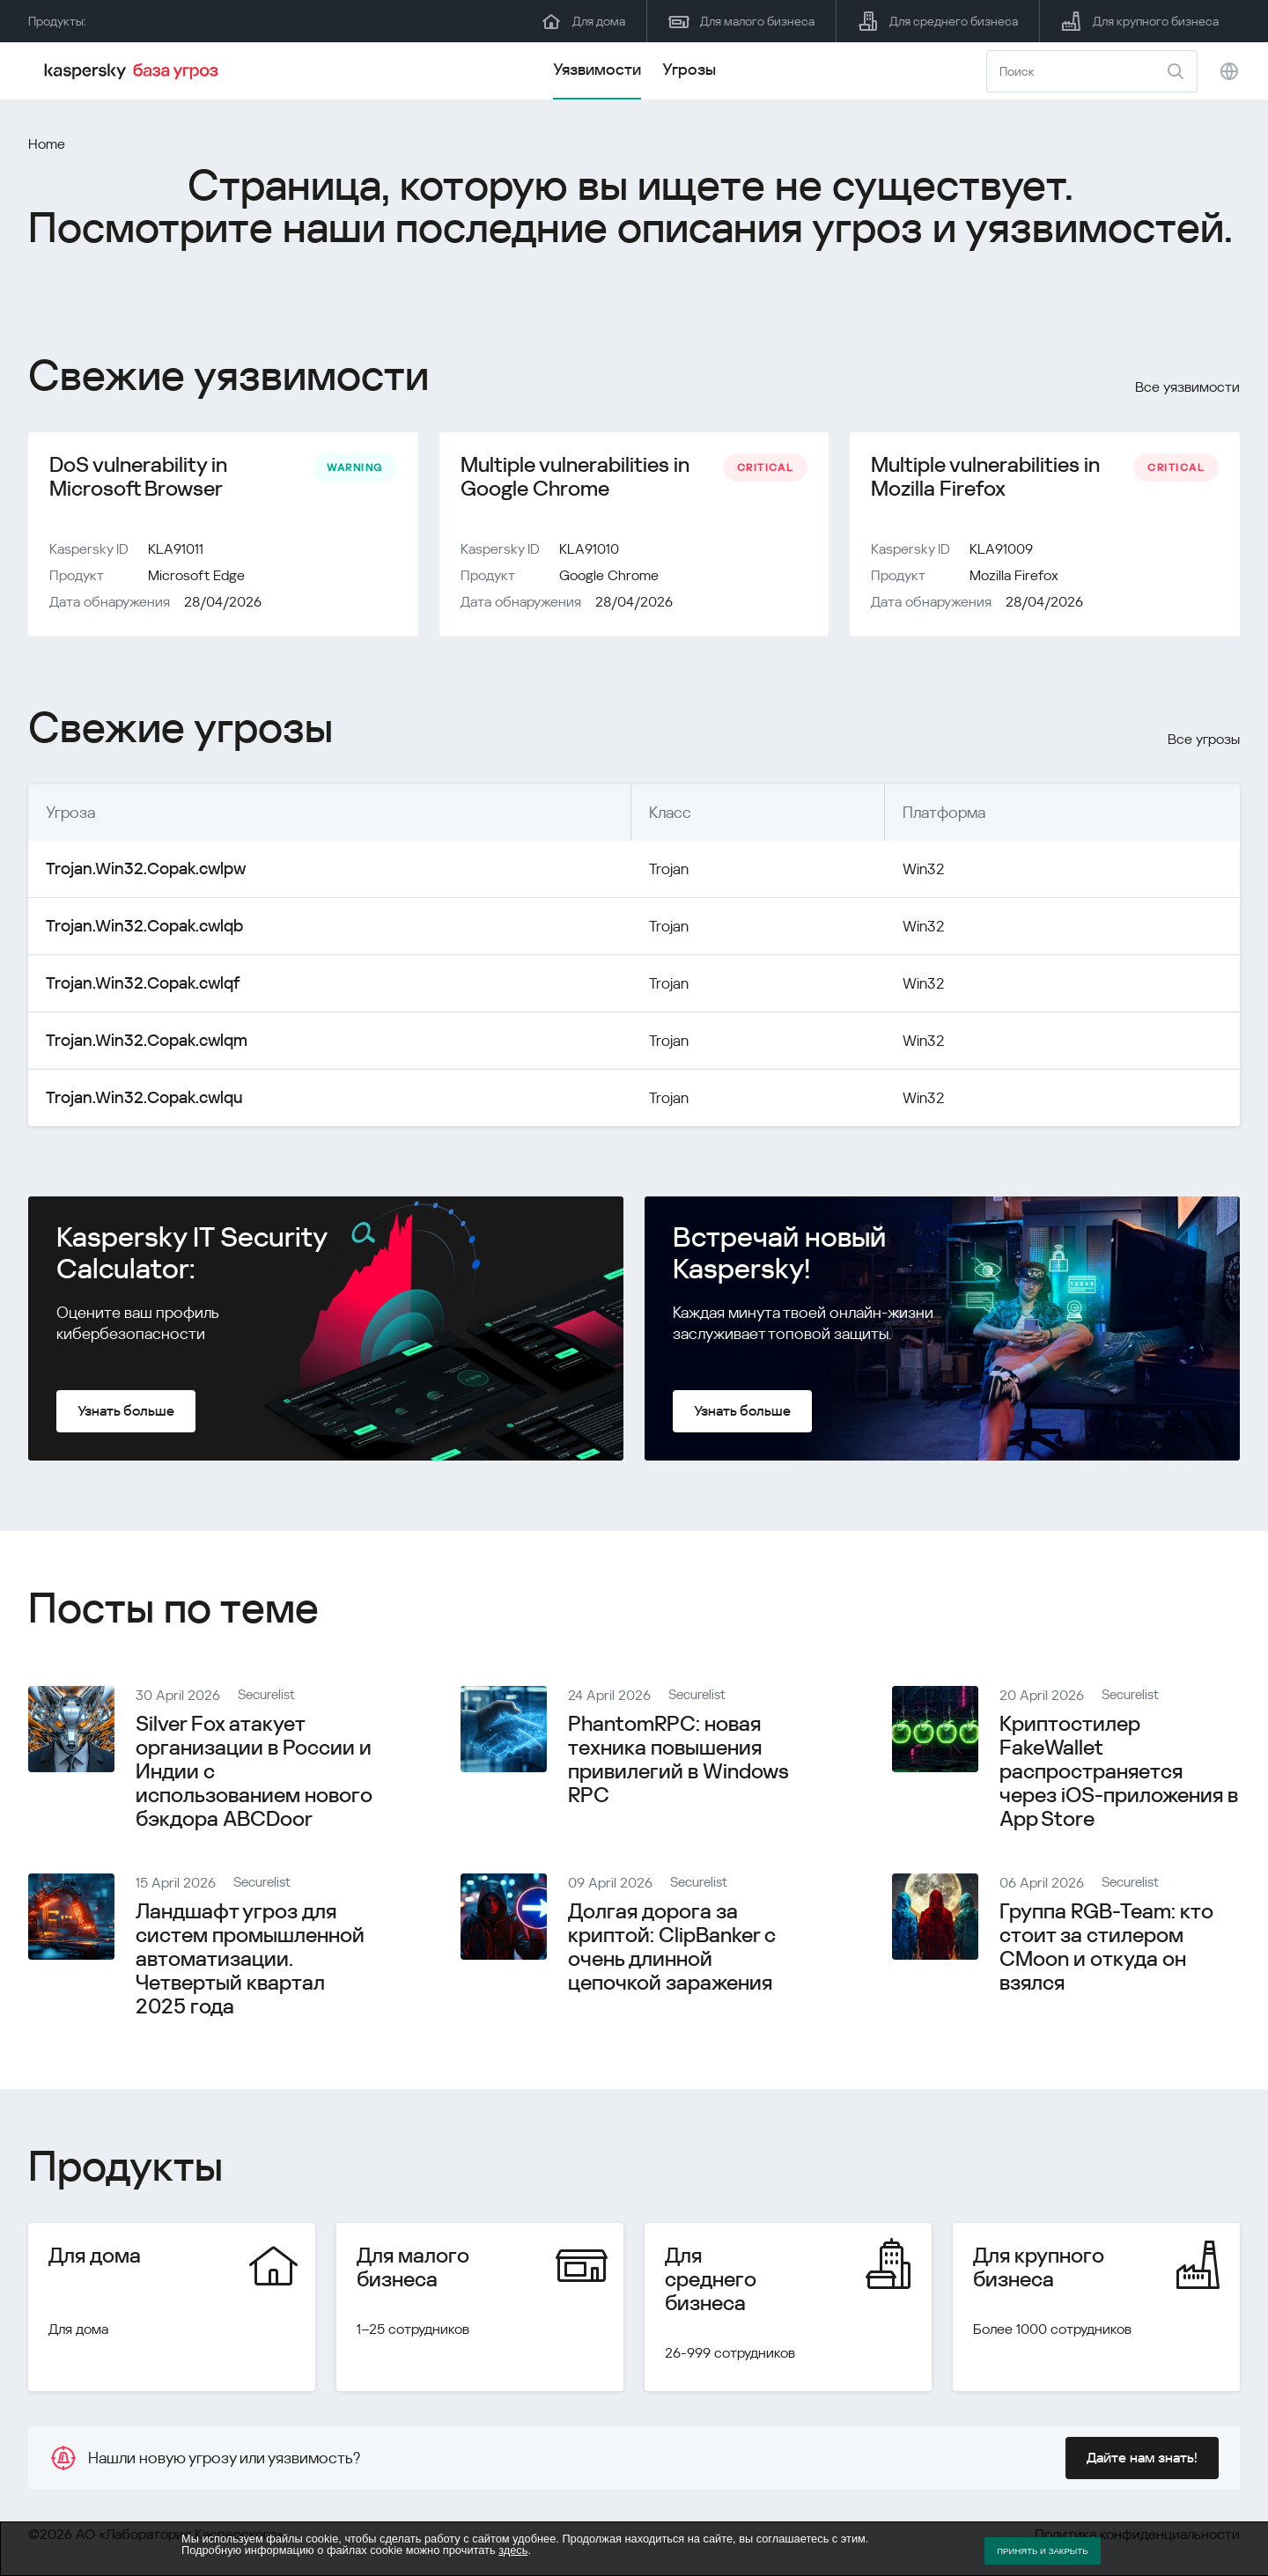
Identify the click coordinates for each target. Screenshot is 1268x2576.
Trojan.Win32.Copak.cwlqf (134, 986)
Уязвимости (597, 69)
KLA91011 (175, 552)
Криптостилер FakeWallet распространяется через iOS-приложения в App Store (1118, 1775)
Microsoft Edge (196, 578)
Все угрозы (1204, 742)
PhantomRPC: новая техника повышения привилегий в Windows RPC (678, 1763)
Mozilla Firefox (1013, 578)
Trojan (647, 872)
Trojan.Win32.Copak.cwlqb (136, 929)
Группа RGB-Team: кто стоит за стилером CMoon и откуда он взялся (1106, 1950)
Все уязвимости (1187, 387)
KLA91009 (1001, 552)
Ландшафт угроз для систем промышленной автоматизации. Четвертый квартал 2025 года (250, 1962)
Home (46, 144)
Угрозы (689, 69)
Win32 (911, 872)
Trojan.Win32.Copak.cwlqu (135, 1101)
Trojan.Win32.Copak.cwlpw (137, 872)
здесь (512, 2550)
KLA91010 (589, 552)
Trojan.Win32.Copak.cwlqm (138, 1043)
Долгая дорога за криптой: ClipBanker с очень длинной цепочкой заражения (672, 1950)
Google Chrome (609, 578)
